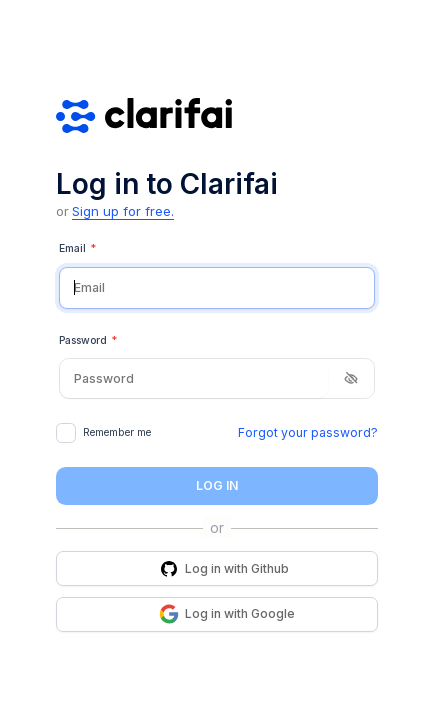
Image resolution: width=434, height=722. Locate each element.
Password (88, 341)
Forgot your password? (308, 432)
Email (77, 249)
